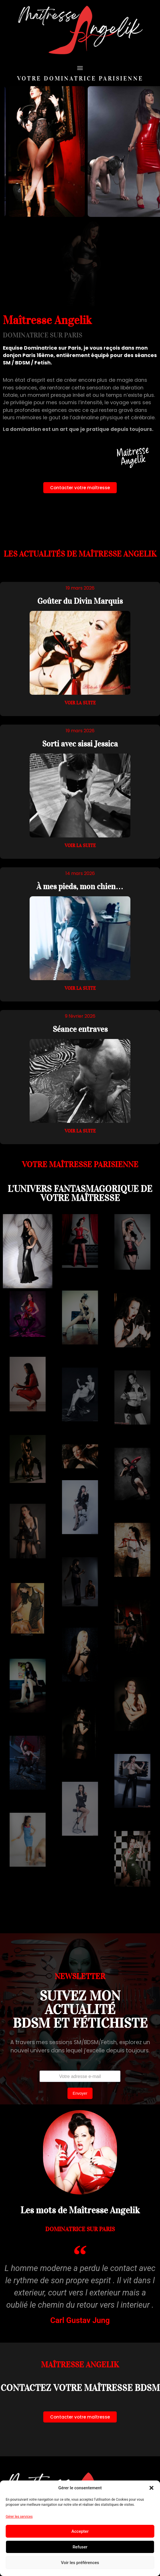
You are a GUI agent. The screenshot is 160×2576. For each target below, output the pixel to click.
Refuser (80, 2547)
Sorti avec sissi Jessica (80, 744)
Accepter (80, 2531)
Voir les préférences (80, 2562)
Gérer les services (19, 2517)
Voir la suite (80, 703)
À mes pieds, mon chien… (80, 886)
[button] (151, 2488)
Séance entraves (80, 1029)
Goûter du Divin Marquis (80, 601)
